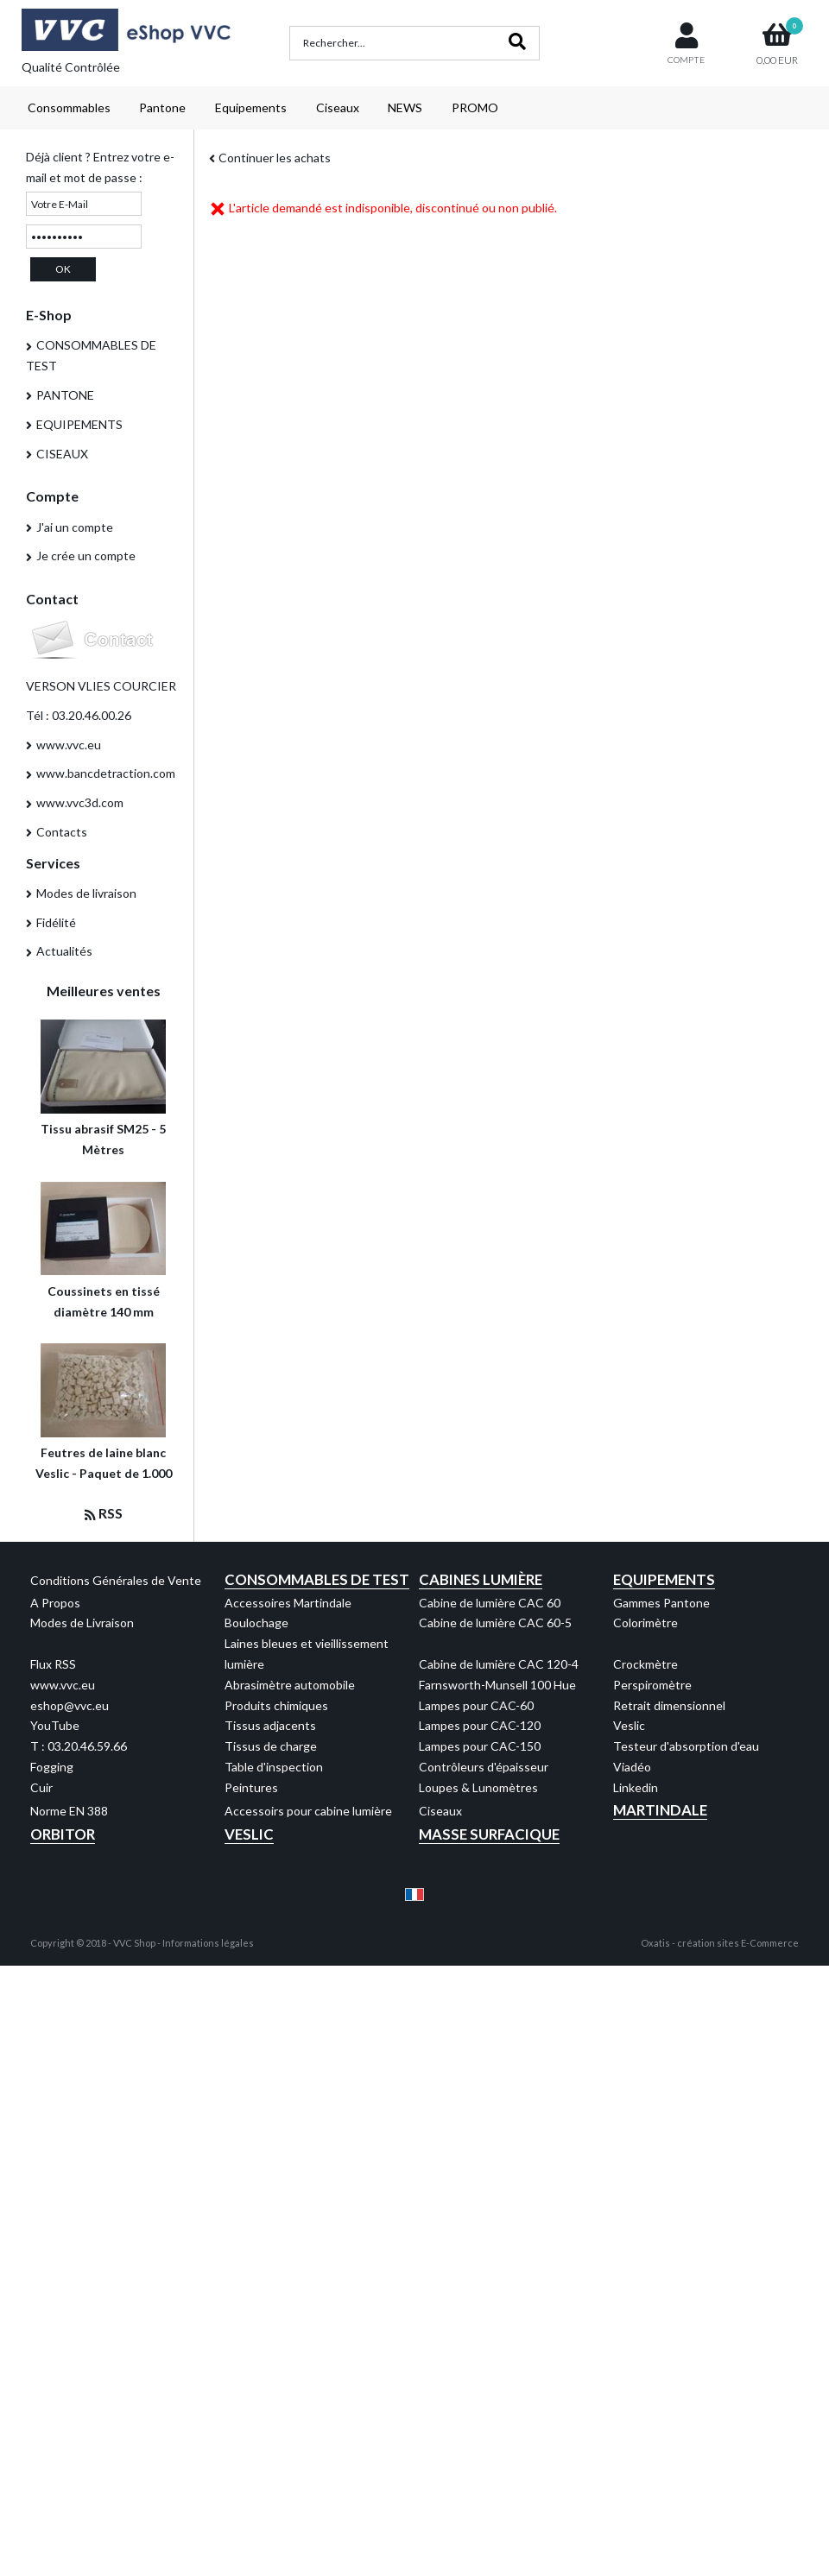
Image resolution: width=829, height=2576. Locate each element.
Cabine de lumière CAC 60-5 (495, 1622)
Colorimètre (645, 1622)
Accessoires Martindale (288, 1602)
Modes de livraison (86, 893)
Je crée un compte (86, 555)
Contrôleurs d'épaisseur (483, 1766)
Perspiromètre (652, 1684)
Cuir (41, 1787)
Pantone (162, 107)
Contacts (61, 831)
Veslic (629, 1725)
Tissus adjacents (270, 1725)
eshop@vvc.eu (69, 1705)
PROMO (475, 107)
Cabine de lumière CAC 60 (489, 1602)
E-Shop (49, 314)
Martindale (660, 1810)
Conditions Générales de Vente (115, 1580)
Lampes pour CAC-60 (476, 1705)
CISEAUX (62, 453)
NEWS (405, 107)
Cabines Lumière (480, 1579)
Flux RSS (53, 1664)
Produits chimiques (276, 1705)
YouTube (54, 1725)
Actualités (64, 951)
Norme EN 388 (69, 1810)
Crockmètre (645, 1664)
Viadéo (632, 1766)
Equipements (251, 107)
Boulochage (256, 1622)
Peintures (251, 1787)
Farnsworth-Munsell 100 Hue (497, 1684)
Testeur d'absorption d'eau (686, 1746)
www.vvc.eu (68, 744)
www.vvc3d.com (79, 802)
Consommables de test (317, 1579)
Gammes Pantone (661, 1602)
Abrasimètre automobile (290, 1684)
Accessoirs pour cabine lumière (308, 1810)
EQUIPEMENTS (79, 424)
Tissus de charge (271, 1746)
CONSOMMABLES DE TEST (91, 355)
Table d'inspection (274, 1766)
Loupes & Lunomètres (478, 1787)
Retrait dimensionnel (669, 1705)
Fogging (51, 1766)
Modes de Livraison (82, 1622)
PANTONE (65, 395)
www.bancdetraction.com (105, 773)
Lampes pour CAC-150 (480, 1746)
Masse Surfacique (489, 1834)
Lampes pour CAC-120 (480, 1725)
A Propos (55, 1602)
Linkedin (635, 1787)
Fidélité (56, 922)
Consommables (69, 107)
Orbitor (62, 1834)
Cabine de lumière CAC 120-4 (499, 1664)
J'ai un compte (74, 527)
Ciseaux (337, 107)
